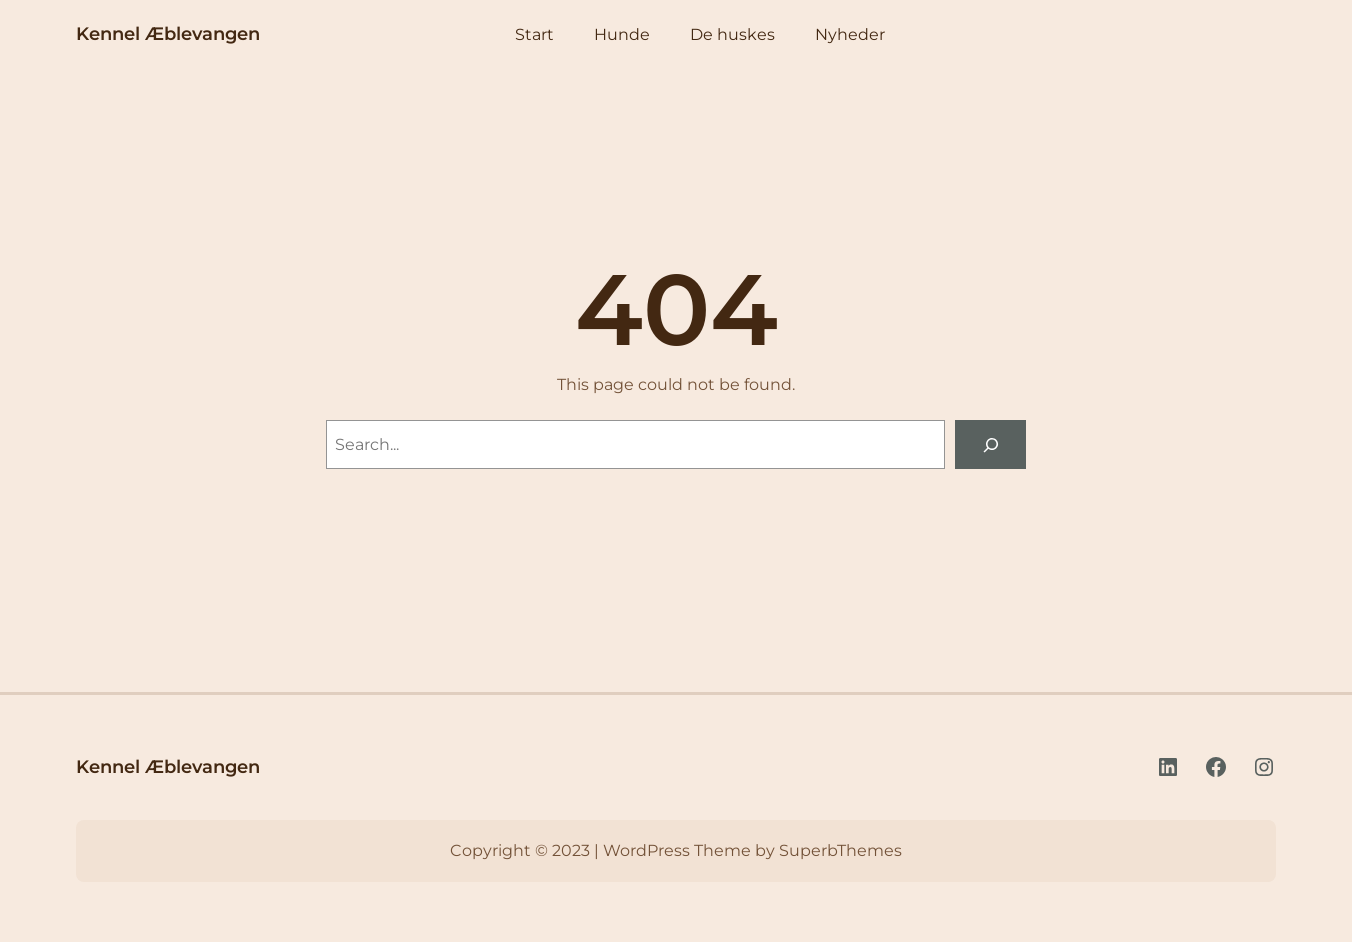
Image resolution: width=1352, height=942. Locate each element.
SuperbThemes (840, 850)
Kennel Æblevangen (168, 34)
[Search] (990, 444)
